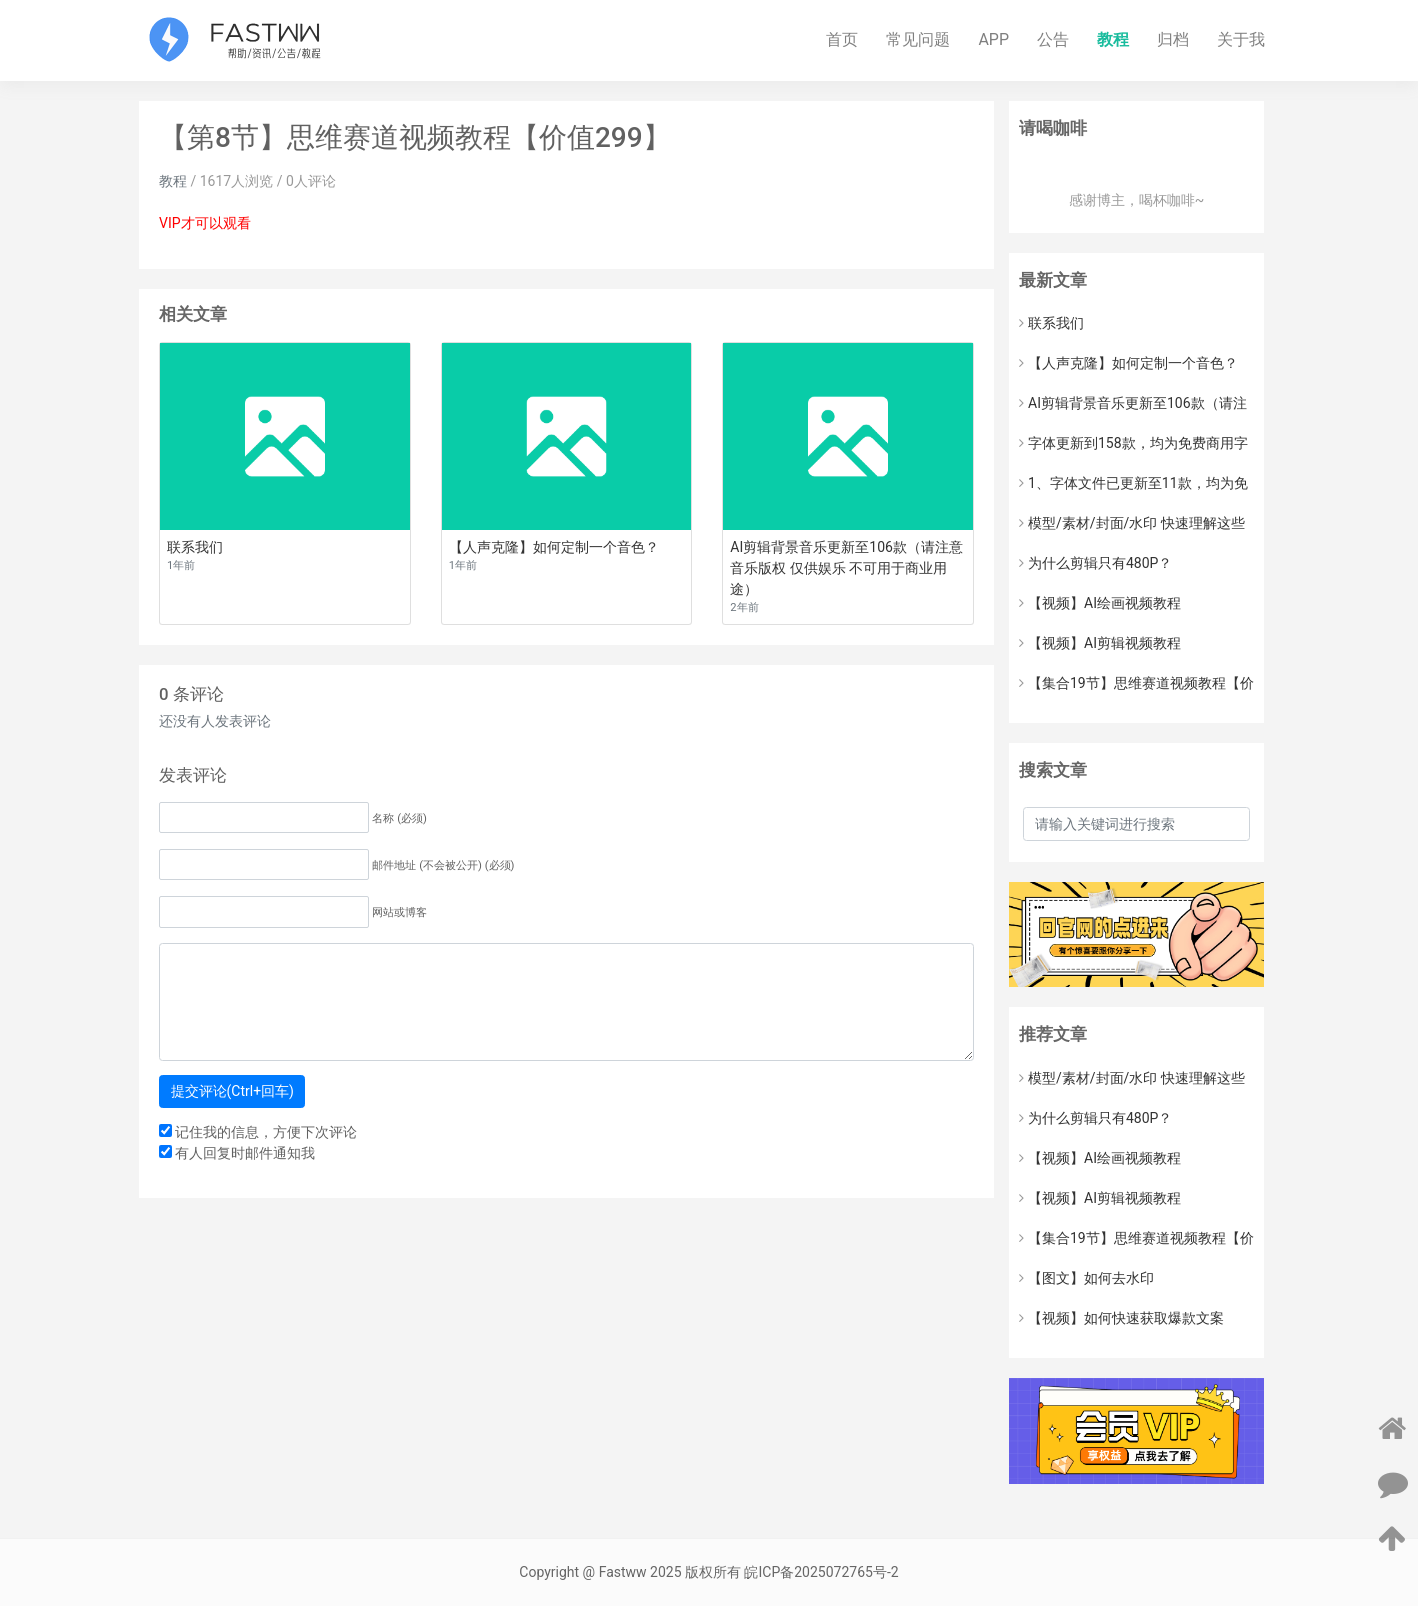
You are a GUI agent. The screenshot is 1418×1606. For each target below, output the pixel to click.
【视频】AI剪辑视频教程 (1100, 643)
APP (993, 39)
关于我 (1241, 39)
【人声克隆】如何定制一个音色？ (1128, 363)
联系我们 (1051, 323)
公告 (1053, 39)
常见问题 (918, 39)
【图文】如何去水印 (1086, 1278)
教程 (1113, 39)
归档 (1173, 39)
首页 (842, 39)
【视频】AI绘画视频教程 (1100, 603)
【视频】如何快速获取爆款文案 (1121, 1318)
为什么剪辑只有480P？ (1095, 563)
